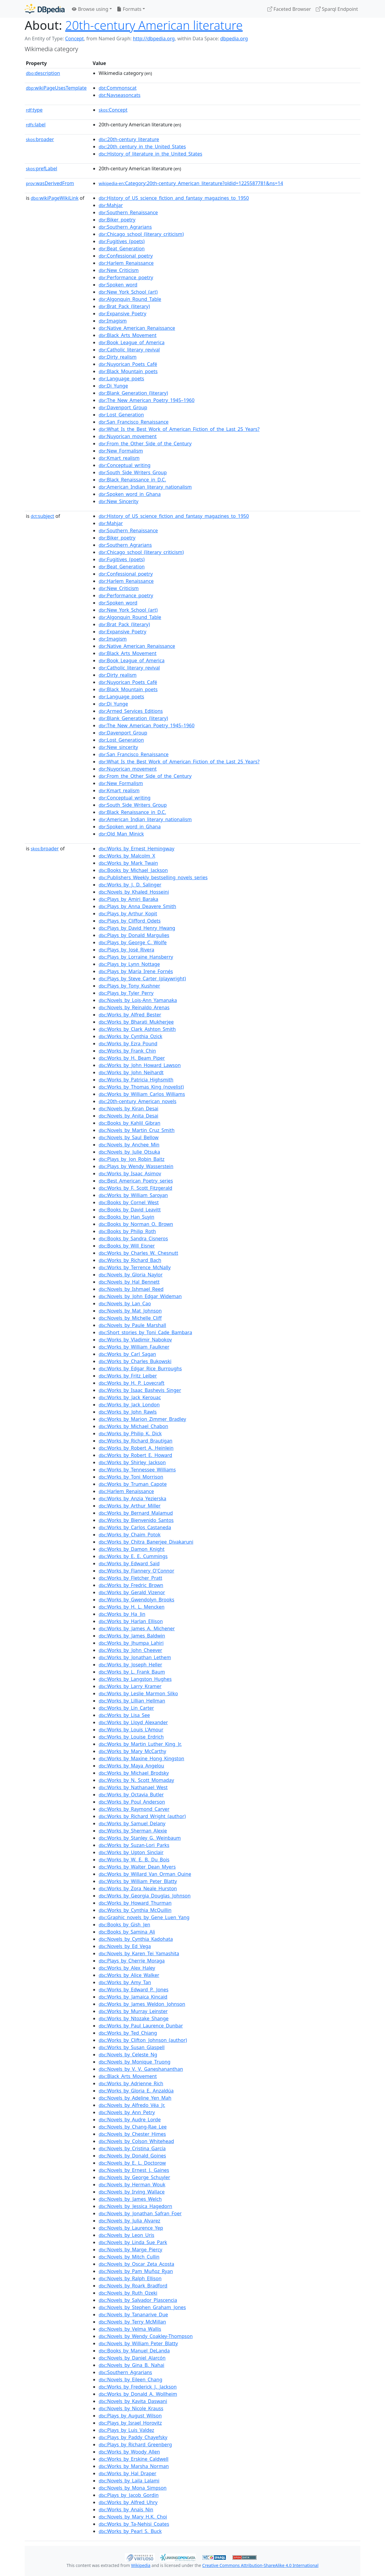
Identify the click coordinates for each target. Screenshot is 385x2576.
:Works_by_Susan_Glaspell (132, 2047)
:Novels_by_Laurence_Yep (131, 2228)
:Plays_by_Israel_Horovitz (130, 2423)
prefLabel (41, 168)
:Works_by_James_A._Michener (137, 1628)
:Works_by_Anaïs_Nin (126, 2509)
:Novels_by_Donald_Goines (132, 2155)
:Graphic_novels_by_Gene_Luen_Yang (144, 1917)
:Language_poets (121, 378)
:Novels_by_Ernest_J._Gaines (134, 2170)
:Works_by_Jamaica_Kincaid (133, 1996)
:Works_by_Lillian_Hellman (132, 1700)
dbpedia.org (234, 38)
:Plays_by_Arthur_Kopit (128, 913)
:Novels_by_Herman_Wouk (132, 2184)
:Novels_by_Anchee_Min (129, 1144)
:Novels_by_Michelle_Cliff (130, 1318)
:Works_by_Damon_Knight (132, 1549)
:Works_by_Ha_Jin (122, 1614)
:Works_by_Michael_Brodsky (134, 1773)
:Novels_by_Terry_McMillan (132, 2321)
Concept (74, 38)
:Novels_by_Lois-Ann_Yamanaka (138, 1000)
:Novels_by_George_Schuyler (134, 2177)
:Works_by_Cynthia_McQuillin (135, 1910)
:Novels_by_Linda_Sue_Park (133, 2242)
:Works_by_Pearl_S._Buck (130, 2531)
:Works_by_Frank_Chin (127, 1050)
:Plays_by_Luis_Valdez (126, 2430)
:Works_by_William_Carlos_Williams (142, 1094)
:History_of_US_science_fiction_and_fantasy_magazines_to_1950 (174, 198)
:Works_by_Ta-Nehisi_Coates (134, 2524)
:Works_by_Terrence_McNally (135, 1267)
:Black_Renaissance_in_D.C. (132, 479)
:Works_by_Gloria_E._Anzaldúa (136, 2090)
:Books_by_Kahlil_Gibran (129, 1123)
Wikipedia (140, 2565)
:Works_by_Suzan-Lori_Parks (134, 1845)
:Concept (113, 110)
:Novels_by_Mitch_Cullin (129, 2256)
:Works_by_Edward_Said (129, 1563)
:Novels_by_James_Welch (130, 2199)
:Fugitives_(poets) (122, 241)
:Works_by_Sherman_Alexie (133, 1830)
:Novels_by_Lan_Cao (125, 1303)
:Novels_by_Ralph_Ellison (130, 2278)
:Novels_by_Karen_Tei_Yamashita (139, 1953)
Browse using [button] (90, 9)
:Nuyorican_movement (128, 436)
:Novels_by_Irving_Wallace (132, 2191)
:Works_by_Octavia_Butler (131, 1794)
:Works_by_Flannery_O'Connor (136, 1570)
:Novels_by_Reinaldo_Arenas (134, 1007)
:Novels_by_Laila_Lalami (129, 2480)
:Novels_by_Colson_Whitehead (136, 2141)
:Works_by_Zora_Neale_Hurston (138, 1888)
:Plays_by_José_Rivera (126, 949)
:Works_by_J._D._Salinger (130, 884)
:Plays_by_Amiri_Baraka (128, 899)
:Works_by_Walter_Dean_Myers (137, 1866)
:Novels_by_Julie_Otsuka (129, 1152)
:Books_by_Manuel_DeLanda (134, 2350)
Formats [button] (129, 9)
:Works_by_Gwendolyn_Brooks (136, 1599)
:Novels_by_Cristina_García (132, 2148)
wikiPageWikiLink (55, 198)
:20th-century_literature (129, 139)
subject (42, 516)
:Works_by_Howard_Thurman (135, 1903)
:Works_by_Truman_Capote (133, 1484)
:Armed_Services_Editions (131, 711)
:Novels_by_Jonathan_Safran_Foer (140, 2213)
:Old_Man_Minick (121, 833)
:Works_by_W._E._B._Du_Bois (134, 1859)
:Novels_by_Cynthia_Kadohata (136, 1939)
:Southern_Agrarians (125, 227)
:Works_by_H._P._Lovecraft (132, 1383)
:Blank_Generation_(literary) (133, 393)
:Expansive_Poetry (122, 313)
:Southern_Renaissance (128, 212)
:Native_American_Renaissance (137, 328)
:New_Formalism (121, 450)
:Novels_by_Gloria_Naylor (131, 1274)
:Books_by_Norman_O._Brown (136, 1224)
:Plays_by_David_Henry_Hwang (137, 928)
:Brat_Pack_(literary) (124, 306)
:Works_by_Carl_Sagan (127, 1354)
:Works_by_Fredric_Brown (131, 1585)
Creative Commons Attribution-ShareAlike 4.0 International (260, 2565)
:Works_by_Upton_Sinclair (131, 1852)
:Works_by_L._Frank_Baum (132, 1671)
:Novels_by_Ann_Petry (127, 2112)
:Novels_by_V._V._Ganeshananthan (141, 2069)
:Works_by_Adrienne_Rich (131, 2083)
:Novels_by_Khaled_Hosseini (134, 892)
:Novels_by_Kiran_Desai (128, 1108)
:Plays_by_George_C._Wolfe (133, 942)
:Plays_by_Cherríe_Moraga (132, 1960)
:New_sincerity (118, 747)
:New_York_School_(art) (128, 292)
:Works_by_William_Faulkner (134, 1347)
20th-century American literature (154, 25)
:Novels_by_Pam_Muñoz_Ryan (136, 2271)
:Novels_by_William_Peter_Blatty (138, 2343)
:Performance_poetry (126, 277)
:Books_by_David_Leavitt (130, 1209)
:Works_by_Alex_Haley (127, 1968)
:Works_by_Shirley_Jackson (132, 1462)
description (43, 73)
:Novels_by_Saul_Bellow (129, 1137)
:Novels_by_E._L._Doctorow (132, 2163)
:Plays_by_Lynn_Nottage (129, 964)
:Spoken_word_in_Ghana (130, 494)
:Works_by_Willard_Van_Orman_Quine (145, 1874)
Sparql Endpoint (337, 9)
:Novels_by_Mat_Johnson (130, 1310)
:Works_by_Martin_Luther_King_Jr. (140, 1744)
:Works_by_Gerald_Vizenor (132, 1592)
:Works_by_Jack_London (129, 1404)
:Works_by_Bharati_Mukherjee (136, 1022)
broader (40, 139)
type (34, 110)
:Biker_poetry (117, 219)
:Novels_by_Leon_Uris (126, 2235)
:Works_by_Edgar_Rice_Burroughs (140, 1368)
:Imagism (113, 320)
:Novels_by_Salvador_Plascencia (138, 2300)
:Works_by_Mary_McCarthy (132, 1751)
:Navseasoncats (119, 95)
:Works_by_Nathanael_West (133, 1787)
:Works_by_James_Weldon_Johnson (142, 2004)
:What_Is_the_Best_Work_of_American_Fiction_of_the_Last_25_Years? (179, 429)
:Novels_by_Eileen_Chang (130, 2379)
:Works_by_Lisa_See (124, 1715)
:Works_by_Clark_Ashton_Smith (137, 1029)
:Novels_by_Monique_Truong (135, 2061)
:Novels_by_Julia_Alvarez (129, 2220)
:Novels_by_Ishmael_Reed (131, 1289)
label (36, 124)
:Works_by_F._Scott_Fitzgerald (135, 1188)
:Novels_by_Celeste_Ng (128, 2054)
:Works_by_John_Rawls (128, 1412)
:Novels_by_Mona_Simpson (133, 2488)
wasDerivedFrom (50, 183)
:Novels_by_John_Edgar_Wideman (140, 1296)
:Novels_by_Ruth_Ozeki (128, 2293)
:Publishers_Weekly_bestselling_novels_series (153, 877)
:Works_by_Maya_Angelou (131, 1765)
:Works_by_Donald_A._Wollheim (138, 2394)
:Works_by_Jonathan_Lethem (135, 1657)
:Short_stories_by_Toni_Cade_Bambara (145, 1332)
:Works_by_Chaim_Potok (130, 1534)
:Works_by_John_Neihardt (131, 1072)
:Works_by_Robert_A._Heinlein (136, 1448)
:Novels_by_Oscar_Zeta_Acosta (136, 2264)
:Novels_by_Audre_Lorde (130, 2119)
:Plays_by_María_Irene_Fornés (136, 971)
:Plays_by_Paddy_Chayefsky (133, 2437)
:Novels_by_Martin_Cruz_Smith (136, 1130)
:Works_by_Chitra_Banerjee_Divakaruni (146, 1541)
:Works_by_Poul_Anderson (132, 1801)
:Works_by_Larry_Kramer (130, 1686)
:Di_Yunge (113, 385)
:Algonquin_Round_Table (130, 299)
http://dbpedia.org (154, 38)
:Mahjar (111, 205)
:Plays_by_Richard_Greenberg (135, 2444)
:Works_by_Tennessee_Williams (137, 1469)
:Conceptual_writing (124, 465)
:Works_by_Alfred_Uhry (128, 2502)
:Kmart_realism (119, 458)
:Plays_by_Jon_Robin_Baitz (132, 1159)
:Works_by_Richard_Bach (130, 1260)
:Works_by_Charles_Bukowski (135, 1361)
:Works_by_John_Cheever (130, 1650)
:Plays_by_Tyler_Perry (126, 993)
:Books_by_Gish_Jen (124, 1924)
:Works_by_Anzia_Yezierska (132, 1498)
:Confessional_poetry (126, 255)
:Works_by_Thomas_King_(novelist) (141, 1087)
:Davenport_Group (123, 407)
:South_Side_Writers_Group (133, 472)
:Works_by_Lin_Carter (126, 1708)
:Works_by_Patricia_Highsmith (136, 1079)
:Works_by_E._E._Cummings (133, 1556)
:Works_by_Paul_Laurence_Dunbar (141, 2025)
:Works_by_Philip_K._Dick (130, 1433)
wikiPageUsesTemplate (56, 88)
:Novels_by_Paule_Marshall (132, 1325)
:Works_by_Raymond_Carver (134, 1809)
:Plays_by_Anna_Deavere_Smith (137, 906)
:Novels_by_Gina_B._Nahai (131, 2365)
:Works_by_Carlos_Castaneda (135, 1527)
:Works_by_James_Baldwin (132, 1635)
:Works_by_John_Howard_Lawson (140, 1065)
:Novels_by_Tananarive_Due (133, 2314)
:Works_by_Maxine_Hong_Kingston (141, 1758)
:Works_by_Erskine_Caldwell (133, 2459)
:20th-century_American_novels (137, 1101)
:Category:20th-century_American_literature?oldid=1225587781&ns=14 (191, 183)
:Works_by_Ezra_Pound (128, 1043)
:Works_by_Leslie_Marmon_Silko (138, 1693)
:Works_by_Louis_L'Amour (131, 1729)
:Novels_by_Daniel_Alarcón (132, 2358)
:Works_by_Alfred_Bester (130, 1014)
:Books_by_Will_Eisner (127, 1245)
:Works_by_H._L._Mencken (132, 1606)
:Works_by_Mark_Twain (128, 863)
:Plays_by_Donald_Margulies (134, 935)
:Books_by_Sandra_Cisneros (133, 1238)
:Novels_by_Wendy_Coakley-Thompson (145, 2336)
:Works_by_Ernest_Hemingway (136, 848)
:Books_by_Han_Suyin (126, 1217)
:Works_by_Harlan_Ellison (131, 1621)
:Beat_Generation (122, 248)
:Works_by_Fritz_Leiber (128, 1375)
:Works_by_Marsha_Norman (134, 2466)
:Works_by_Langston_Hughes (135, 1679)
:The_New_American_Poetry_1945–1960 (147, 400)
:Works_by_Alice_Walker (129, 1975)
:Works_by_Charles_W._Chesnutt (138, 1253)
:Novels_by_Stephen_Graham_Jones (142, 2307)
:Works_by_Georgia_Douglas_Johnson (145, 1895)
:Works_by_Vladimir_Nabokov (135, 1339)
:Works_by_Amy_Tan (125, 1982)
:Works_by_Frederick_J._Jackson (138, 2386)
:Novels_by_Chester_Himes (132, 2134)
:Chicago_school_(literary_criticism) (141, 234)
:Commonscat (118, 88)
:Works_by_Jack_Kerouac (130, 1397)
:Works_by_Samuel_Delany (132, 1823)
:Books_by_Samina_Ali (127, 1931)
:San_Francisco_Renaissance (133, 422)
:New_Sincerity (118, 501)
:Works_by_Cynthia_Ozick (130, 1036)
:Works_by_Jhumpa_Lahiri (131, 1643)
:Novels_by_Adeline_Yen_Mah (135, 2098)
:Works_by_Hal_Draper (127, 2473)
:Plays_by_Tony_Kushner (129, 985)
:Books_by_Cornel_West (129, 1202)
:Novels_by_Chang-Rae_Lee (133, 2126)
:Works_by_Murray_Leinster (133, 2011)
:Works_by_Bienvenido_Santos (136, 1520)
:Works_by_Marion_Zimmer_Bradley (142, 1419)
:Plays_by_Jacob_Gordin (129, 2495)
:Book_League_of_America (132, 342)
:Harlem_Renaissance (126, 263)
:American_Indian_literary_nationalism (145, 487)
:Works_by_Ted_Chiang (128, 2033)
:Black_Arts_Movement (127, 335)
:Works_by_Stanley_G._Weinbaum (140, 1838)
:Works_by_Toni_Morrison (131, 1477)
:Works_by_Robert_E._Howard (135, 1455)
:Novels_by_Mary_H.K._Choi (133, 2516)
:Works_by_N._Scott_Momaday (136, 1780)
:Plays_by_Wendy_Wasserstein (136, 1166)
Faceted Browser (289, 9)
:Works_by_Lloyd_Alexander (133, 1722)
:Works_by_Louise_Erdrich (131, 1736)
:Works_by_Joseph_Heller (130, 1664)
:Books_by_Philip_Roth (127, 1231)
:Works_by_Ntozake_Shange (133, 2018)
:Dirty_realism (118, 357)
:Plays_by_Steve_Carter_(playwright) (142, 978)
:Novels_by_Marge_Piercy (130, 2249)
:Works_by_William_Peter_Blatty (138, 1881)
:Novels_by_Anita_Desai (128, 1115)
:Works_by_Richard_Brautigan (135, 1440)
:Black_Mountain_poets (128, 371)
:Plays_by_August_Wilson (130, 2415)
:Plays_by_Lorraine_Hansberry (136, 957)
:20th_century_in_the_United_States (142, 146)
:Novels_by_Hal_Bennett (129, 1282)
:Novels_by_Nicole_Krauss (131, 2408)
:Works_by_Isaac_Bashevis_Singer (140, 1390)
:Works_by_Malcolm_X (127, 855)
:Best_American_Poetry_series (136, 1180)
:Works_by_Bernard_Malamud (136, 1513)
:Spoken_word (118, 284)
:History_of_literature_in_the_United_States (150, 153)
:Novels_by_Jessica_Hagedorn (135, 2206)
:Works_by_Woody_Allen (129, 2451)
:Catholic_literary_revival (129, 349)
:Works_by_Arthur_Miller (130, 1505)
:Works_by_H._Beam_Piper (132, 1058)
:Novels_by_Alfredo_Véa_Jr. (132, 2105)
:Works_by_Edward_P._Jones (133, 1989)
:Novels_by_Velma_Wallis (130, 2329)
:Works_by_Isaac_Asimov (130, 1173)
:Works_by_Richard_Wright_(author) (142, 1816)
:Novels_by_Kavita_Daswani (133, 2401)
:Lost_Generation (121, 414)
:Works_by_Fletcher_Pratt (130, 1578)
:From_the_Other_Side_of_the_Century (145, 443)
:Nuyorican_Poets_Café (128, 364)
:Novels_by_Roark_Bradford (133, 2285)
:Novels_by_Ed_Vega (125, 1946)
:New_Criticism (119, 270)
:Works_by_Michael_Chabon (133, 1426)
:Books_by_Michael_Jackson (133, 870)
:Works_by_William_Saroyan (133, 1195)
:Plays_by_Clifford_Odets (130, 920)
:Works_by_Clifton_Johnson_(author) (143, 2040)
